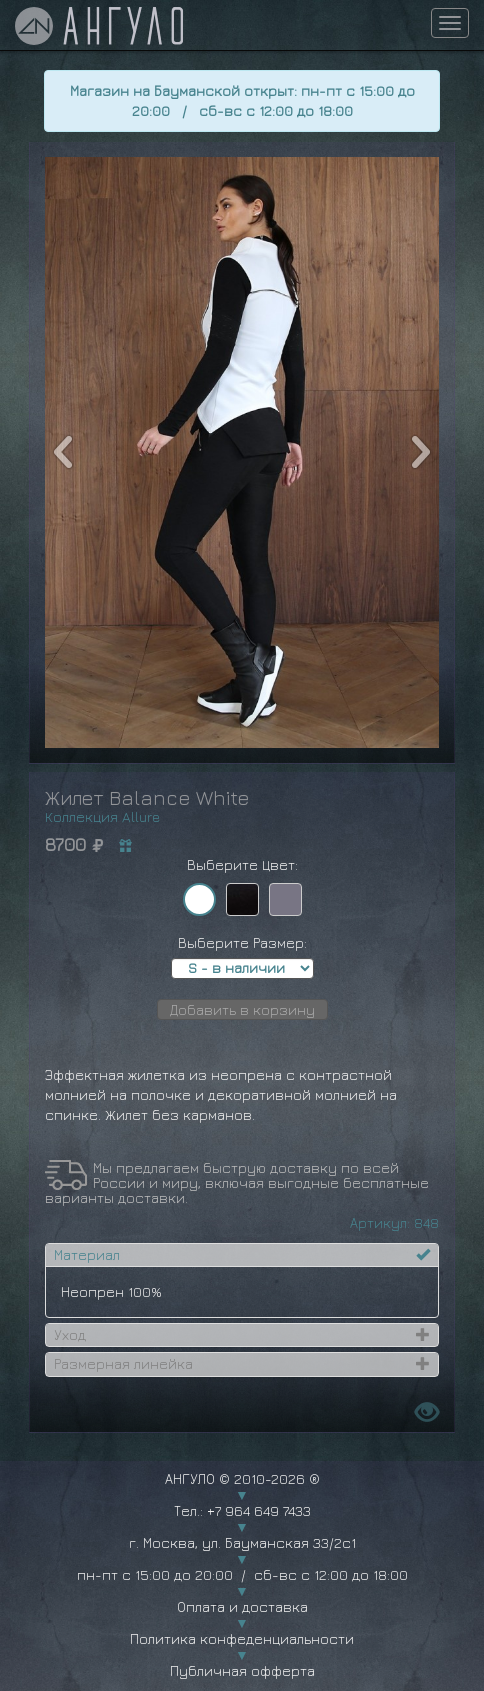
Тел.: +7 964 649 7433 (242, 1510)
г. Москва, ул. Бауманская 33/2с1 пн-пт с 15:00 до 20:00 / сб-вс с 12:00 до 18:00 (242, 1558)
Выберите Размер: (242, 942)
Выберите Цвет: (242, 864)
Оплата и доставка (242, 1606)
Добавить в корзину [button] (242, 1009)
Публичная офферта (242, 1670)
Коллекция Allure (102, 816)
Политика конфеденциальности (242, 1638)
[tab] (242, 1255)
